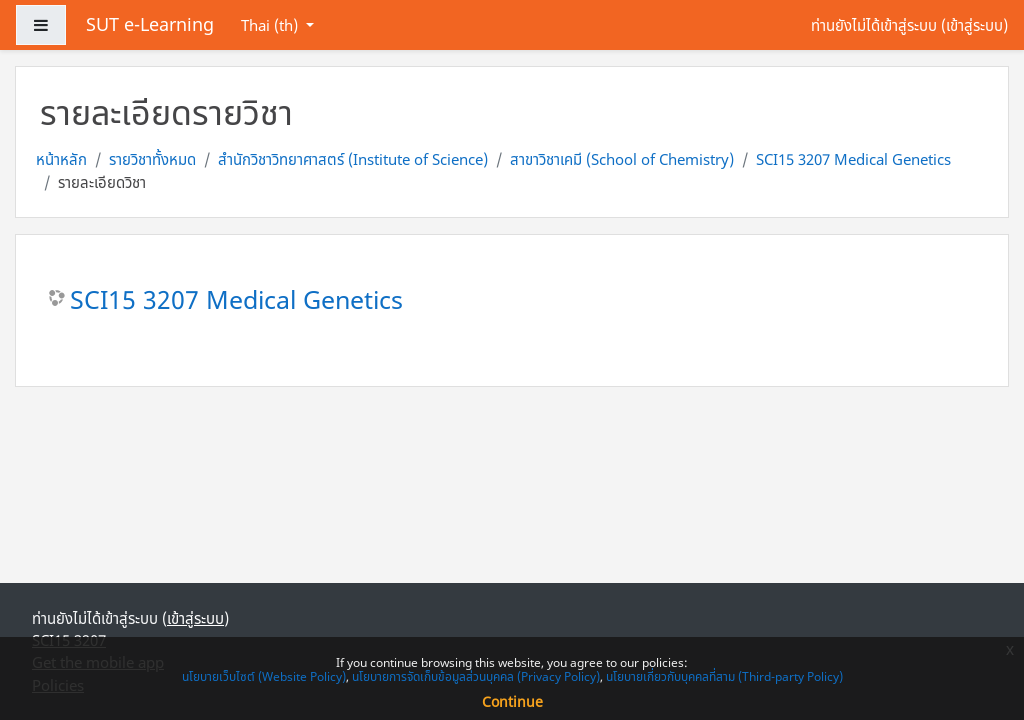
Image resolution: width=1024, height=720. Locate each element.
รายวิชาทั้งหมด (152, 159)
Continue (512, 701)
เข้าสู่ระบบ (974, 25)
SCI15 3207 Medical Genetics (853, 159)
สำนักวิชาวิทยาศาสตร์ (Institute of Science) (353, 159)
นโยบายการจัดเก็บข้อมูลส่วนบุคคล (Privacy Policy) (476, 676)
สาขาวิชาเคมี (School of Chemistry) (622, 159)
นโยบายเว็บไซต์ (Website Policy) (264, 676)
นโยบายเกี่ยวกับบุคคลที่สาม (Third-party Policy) (724, 676)
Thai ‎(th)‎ (271, 25)
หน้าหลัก (61, 159)
